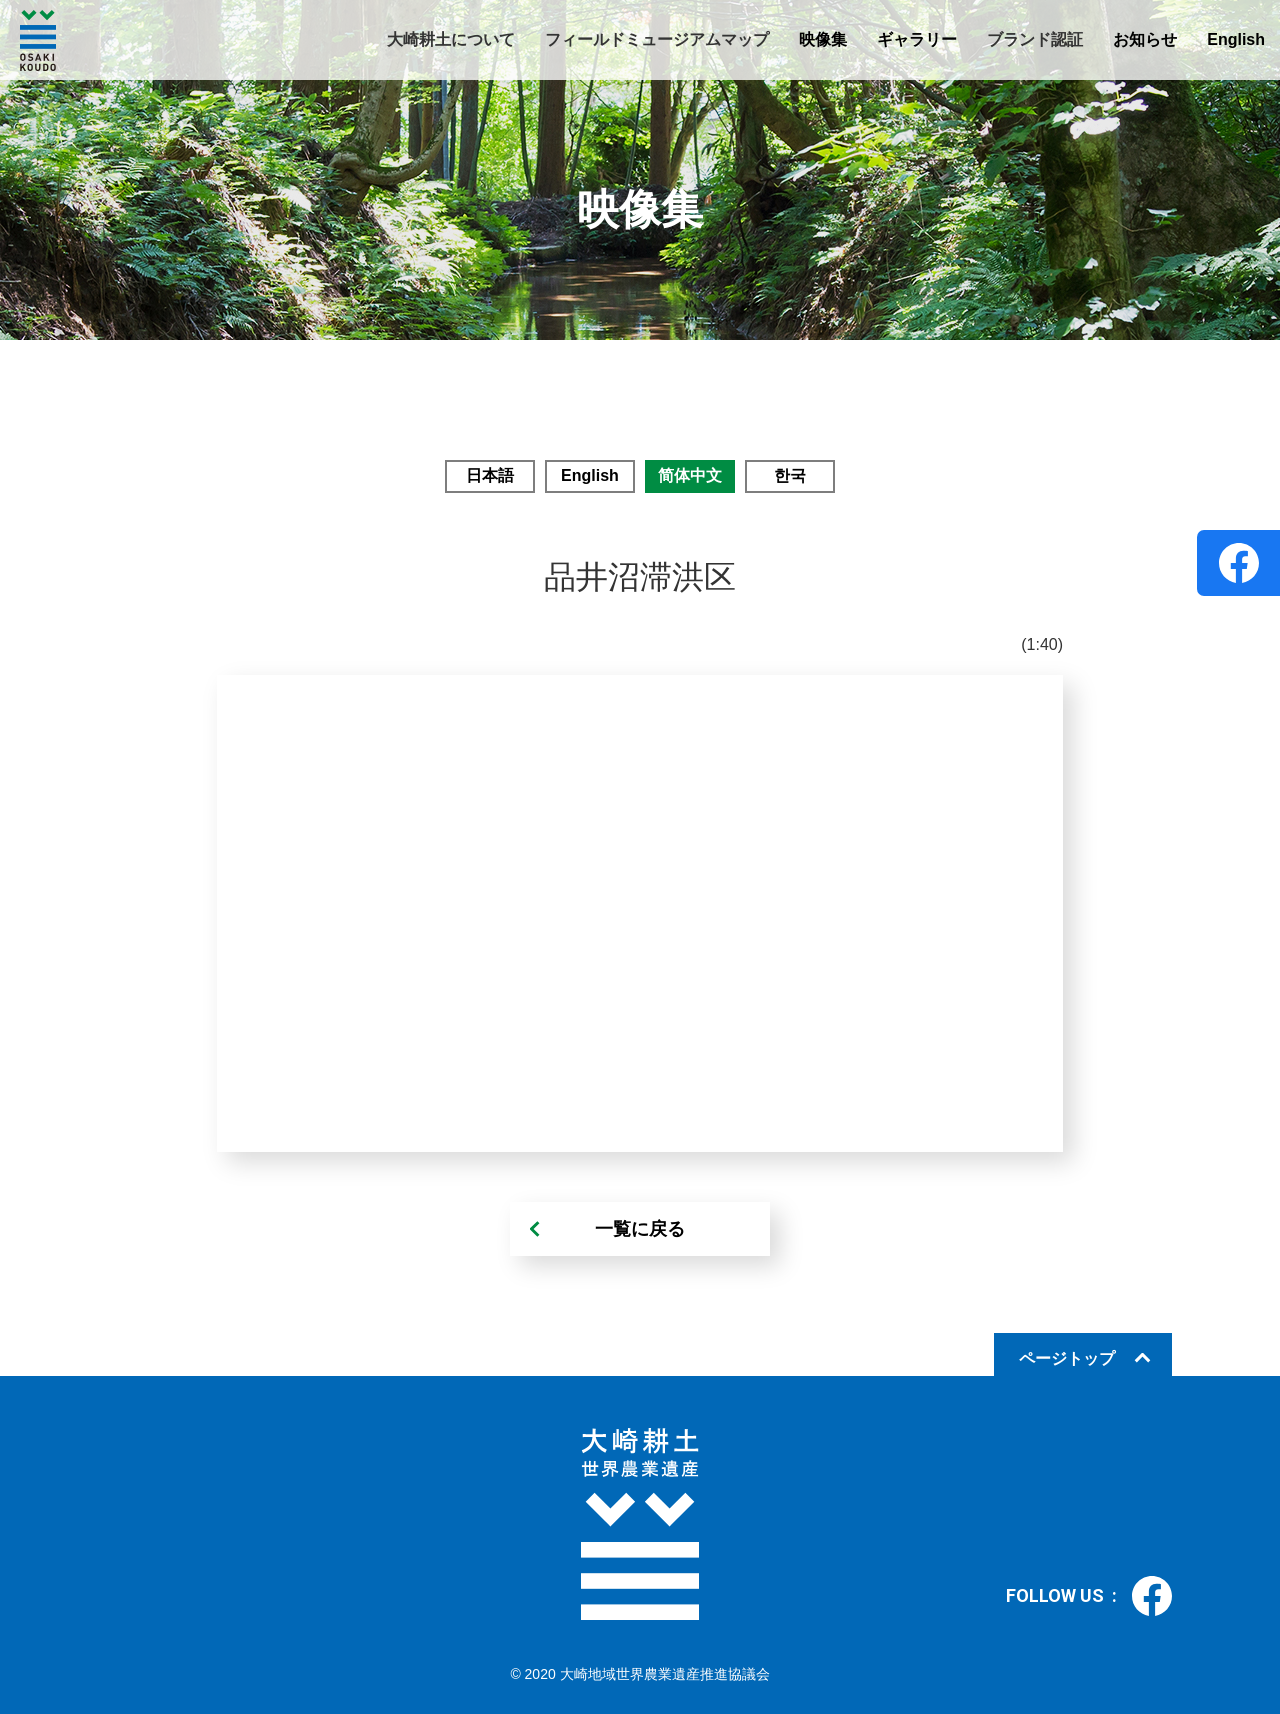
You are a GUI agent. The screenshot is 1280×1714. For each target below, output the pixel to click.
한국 (790, 475)
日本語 (490, 475)
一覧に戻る (640, 1229)
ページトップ (1067, 1358)
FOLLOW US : (1089, 1596)
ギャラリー (917, 39)
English (1236, 39)
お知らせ (1145, 39)
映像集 (823, 39)
